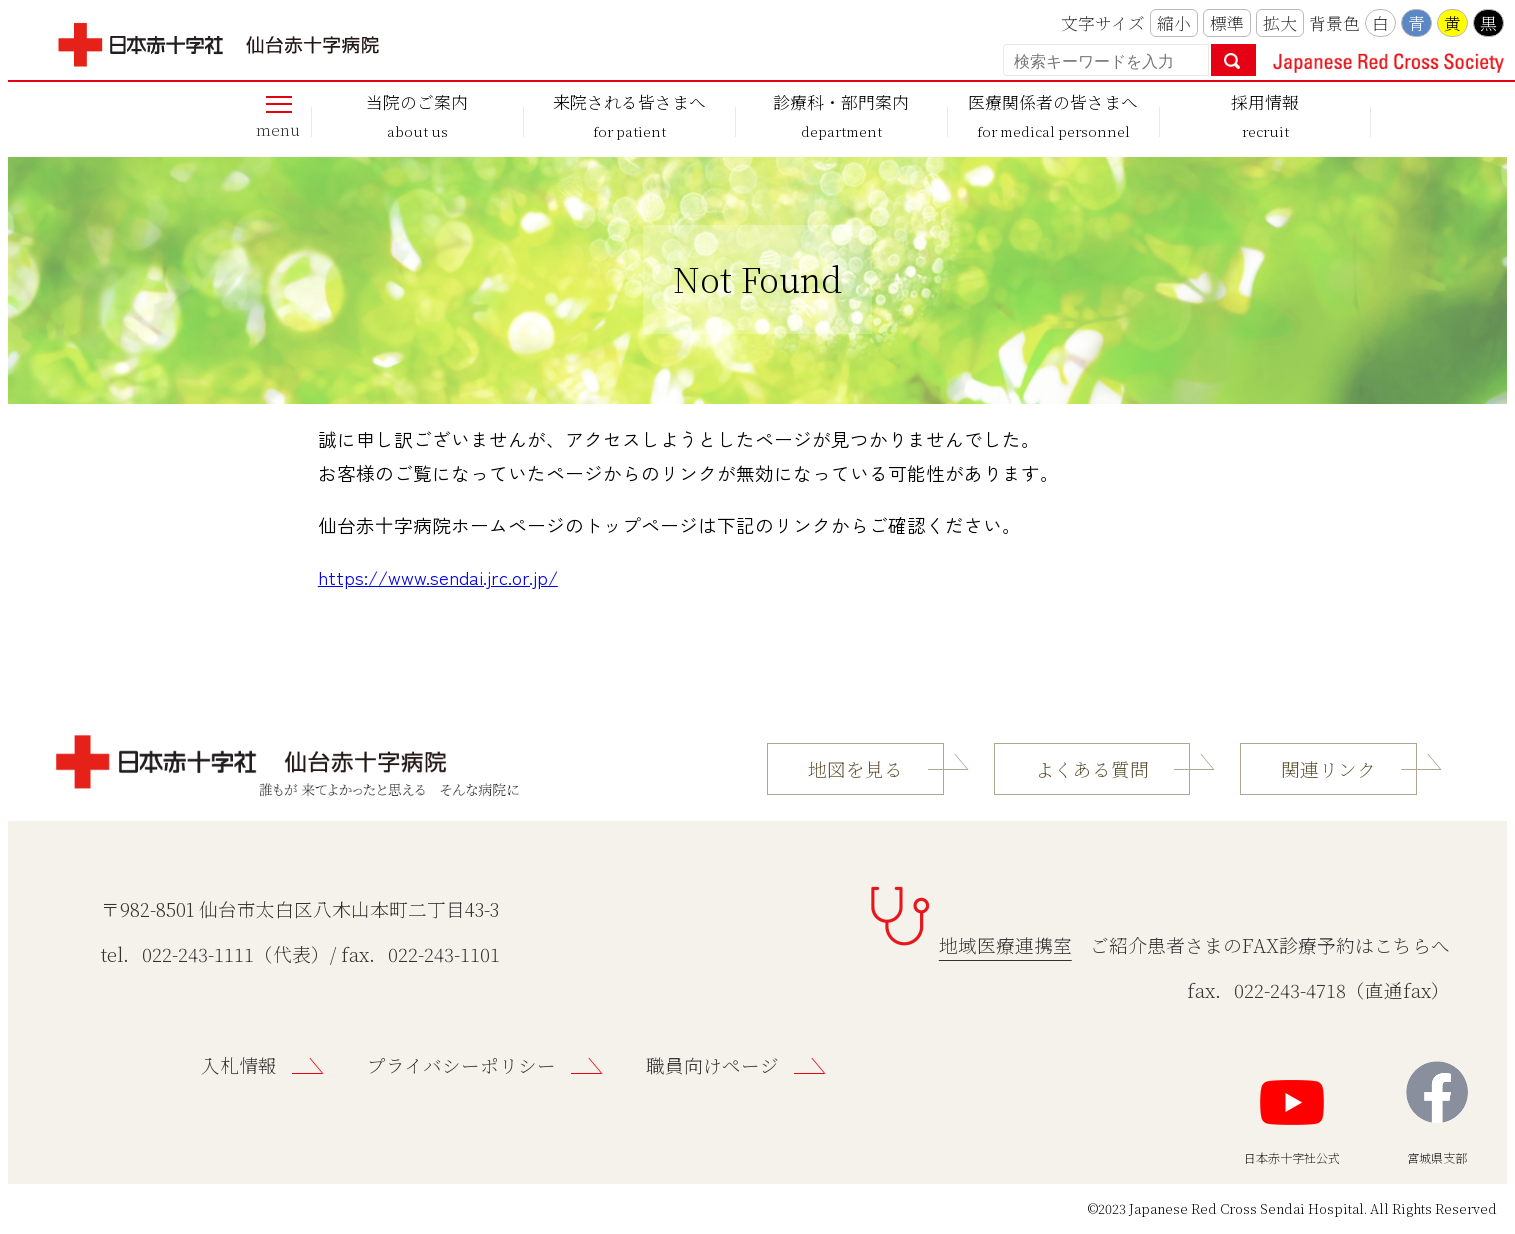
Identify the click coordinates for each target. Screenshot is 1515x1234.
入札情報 (239, 1065)
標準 (1227, 23)
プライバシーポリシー (461, 1065)
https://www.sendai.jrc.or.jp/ (438, 576)
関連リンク (1328, 769)
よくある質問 (1092, 769)
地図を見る (855, 769)
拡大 (1280, 23)
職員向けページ (712, 1065)
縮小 (1174, 23)
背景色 (1334, 23)
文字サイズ (1103, 23)
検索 (1233, 60)
